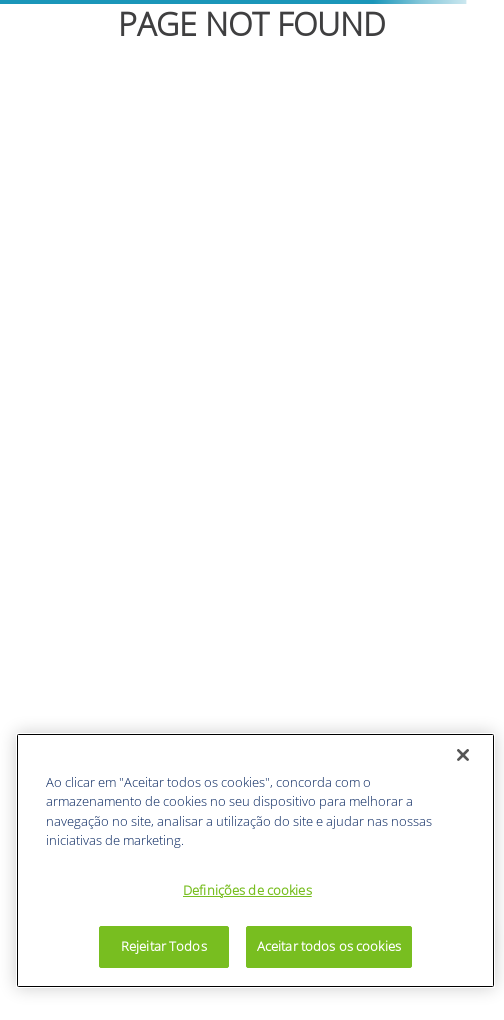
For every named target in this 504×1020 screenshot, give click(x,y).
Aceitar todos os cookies (329, 946)
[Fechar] (463, 755)
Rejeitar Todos (164, 946)
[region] (255, 860)
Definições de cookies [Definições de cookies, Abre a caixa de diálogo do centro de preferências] (247, 890)
